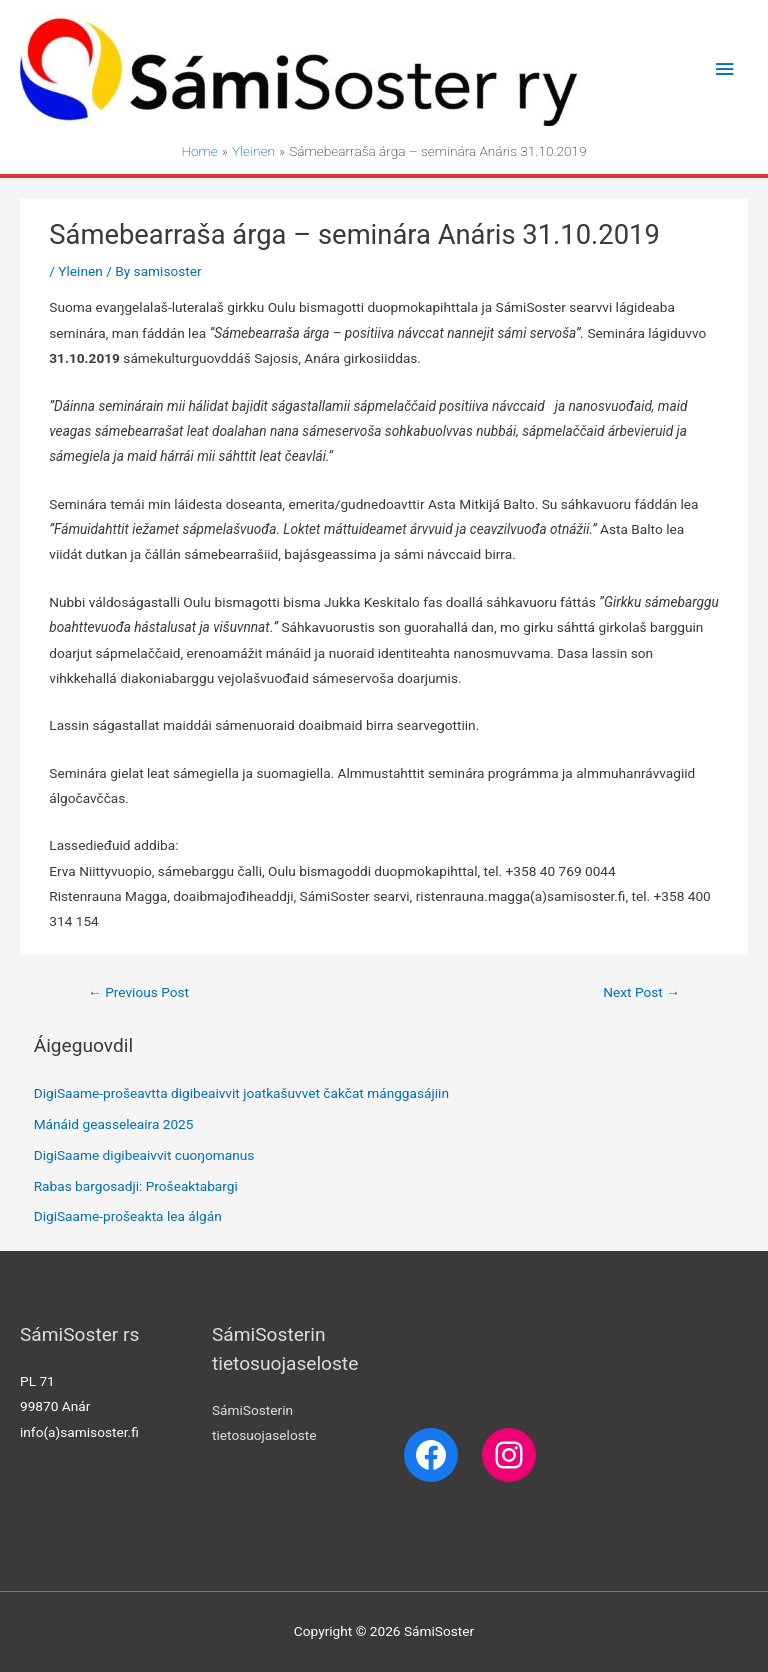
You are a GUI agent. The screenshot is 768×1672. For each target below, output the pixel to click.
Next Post (641, 992)
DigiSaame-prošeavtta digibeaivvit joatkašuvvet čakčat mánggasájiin (241, 1093)
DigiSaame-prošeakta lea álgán (128, 1216)
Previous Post (138, 992)
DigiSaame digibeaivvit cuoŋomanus (144, 1155)
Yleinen (80, 271)
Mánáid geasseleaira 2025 (114, 1124)
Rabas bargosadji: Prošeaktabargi (136, 1186)
